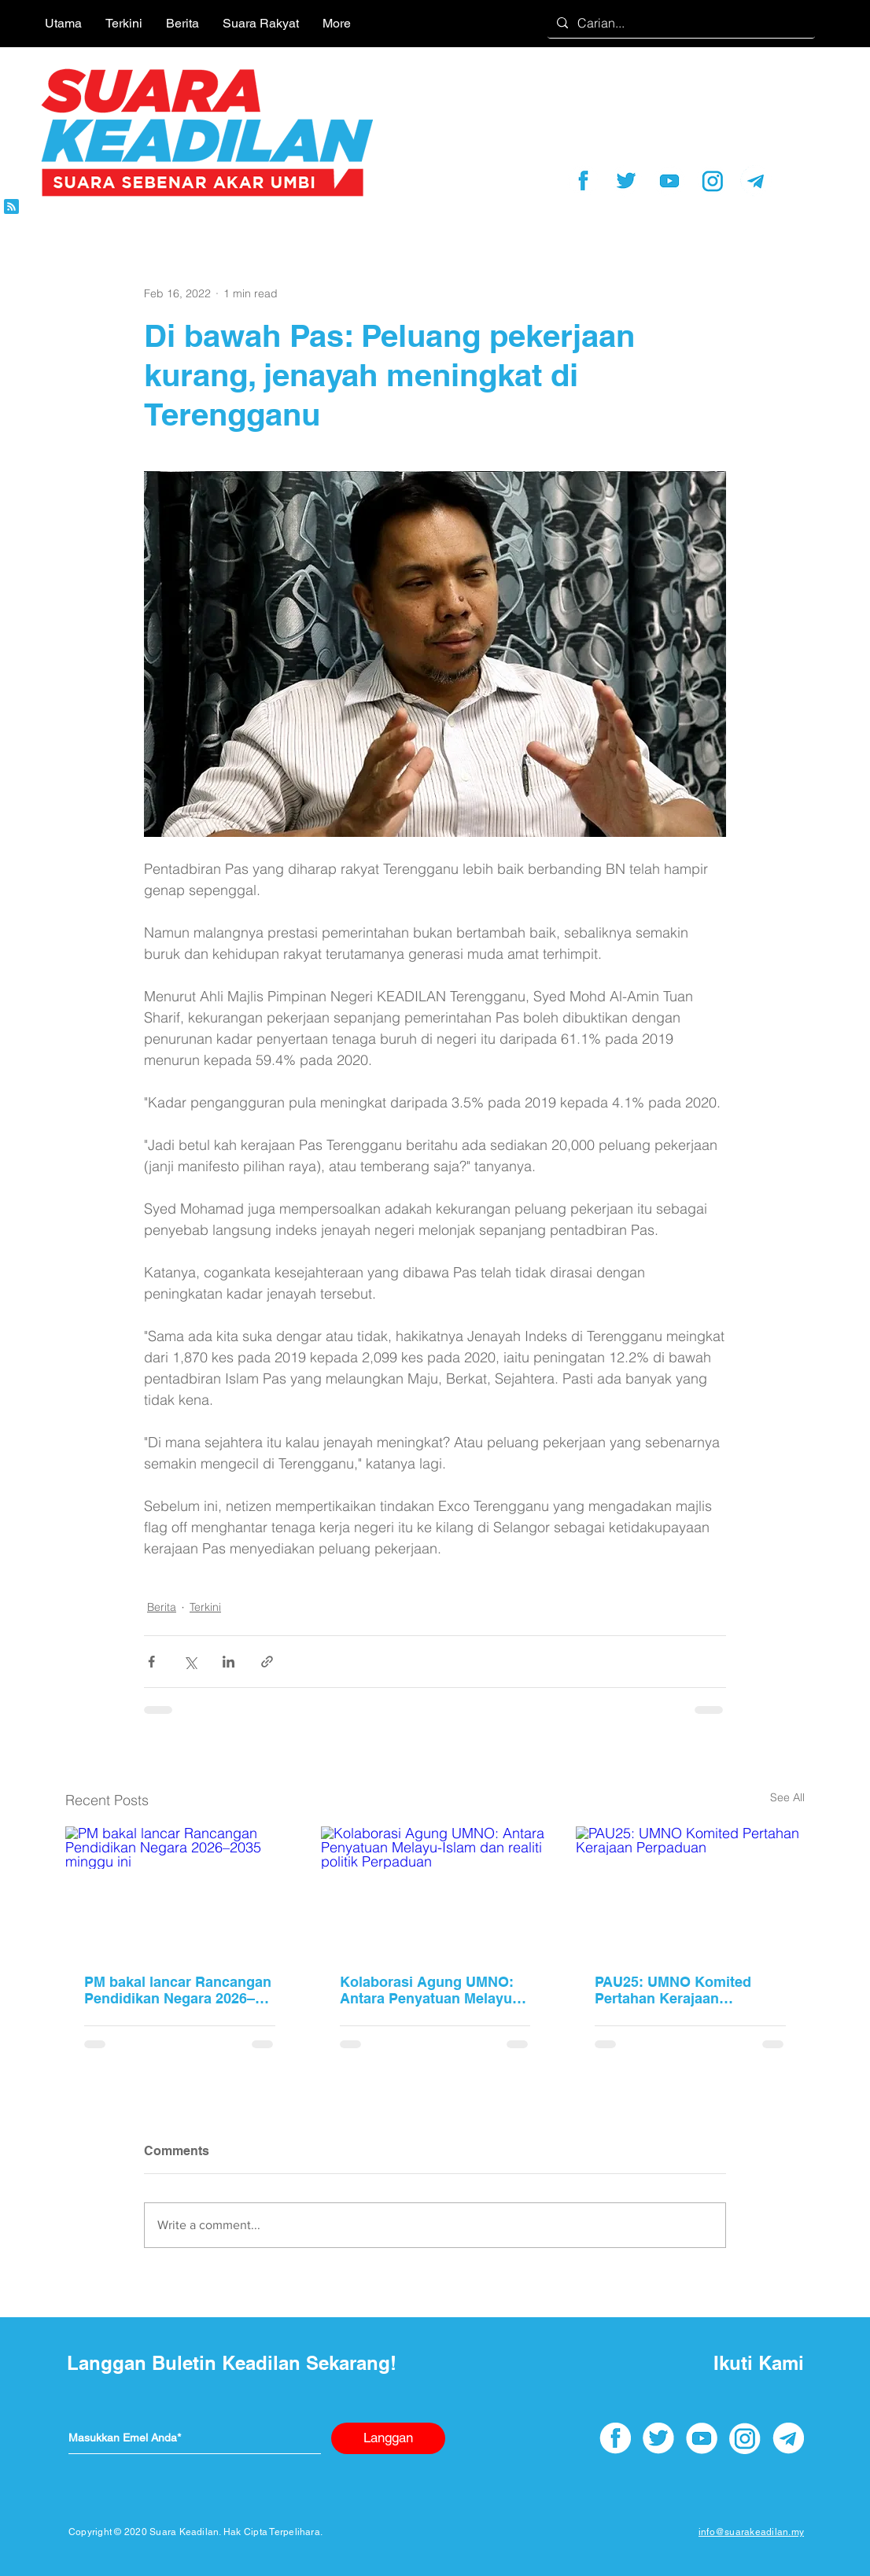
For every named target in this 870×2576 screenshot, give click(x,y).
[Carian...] (679, 23)
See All (787, 1797)
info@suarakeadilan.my (751, 2531)
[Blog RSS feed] (11, 207)
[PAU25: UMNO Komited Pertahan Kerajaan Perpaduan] (690, 1890)
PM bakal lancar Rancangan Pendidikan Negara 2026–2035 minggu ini (177, 1990)
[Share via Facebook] (151, 1661)
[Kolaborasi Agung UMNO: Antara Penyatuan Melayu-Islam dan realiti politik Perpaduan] (435, 1890)
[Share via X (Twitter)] (189, 1661)
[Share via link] (267, 1661)
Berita (161, 1607)
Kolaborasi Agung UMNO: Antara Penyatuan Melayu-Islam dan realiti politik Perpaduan (428, 1990)
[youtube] (669, 181)
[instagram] (712, 181)
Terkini (205, 1607)
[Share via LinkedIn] (228, 1661)
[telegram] (756, 181)
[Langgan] (388, 2438)
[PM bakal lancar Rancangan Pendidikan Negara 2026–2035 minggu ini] (179, 1890)
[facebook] (583, 181)
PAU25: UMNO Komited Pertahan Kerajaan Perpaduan (673, 1990)
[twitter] (626, 181)
